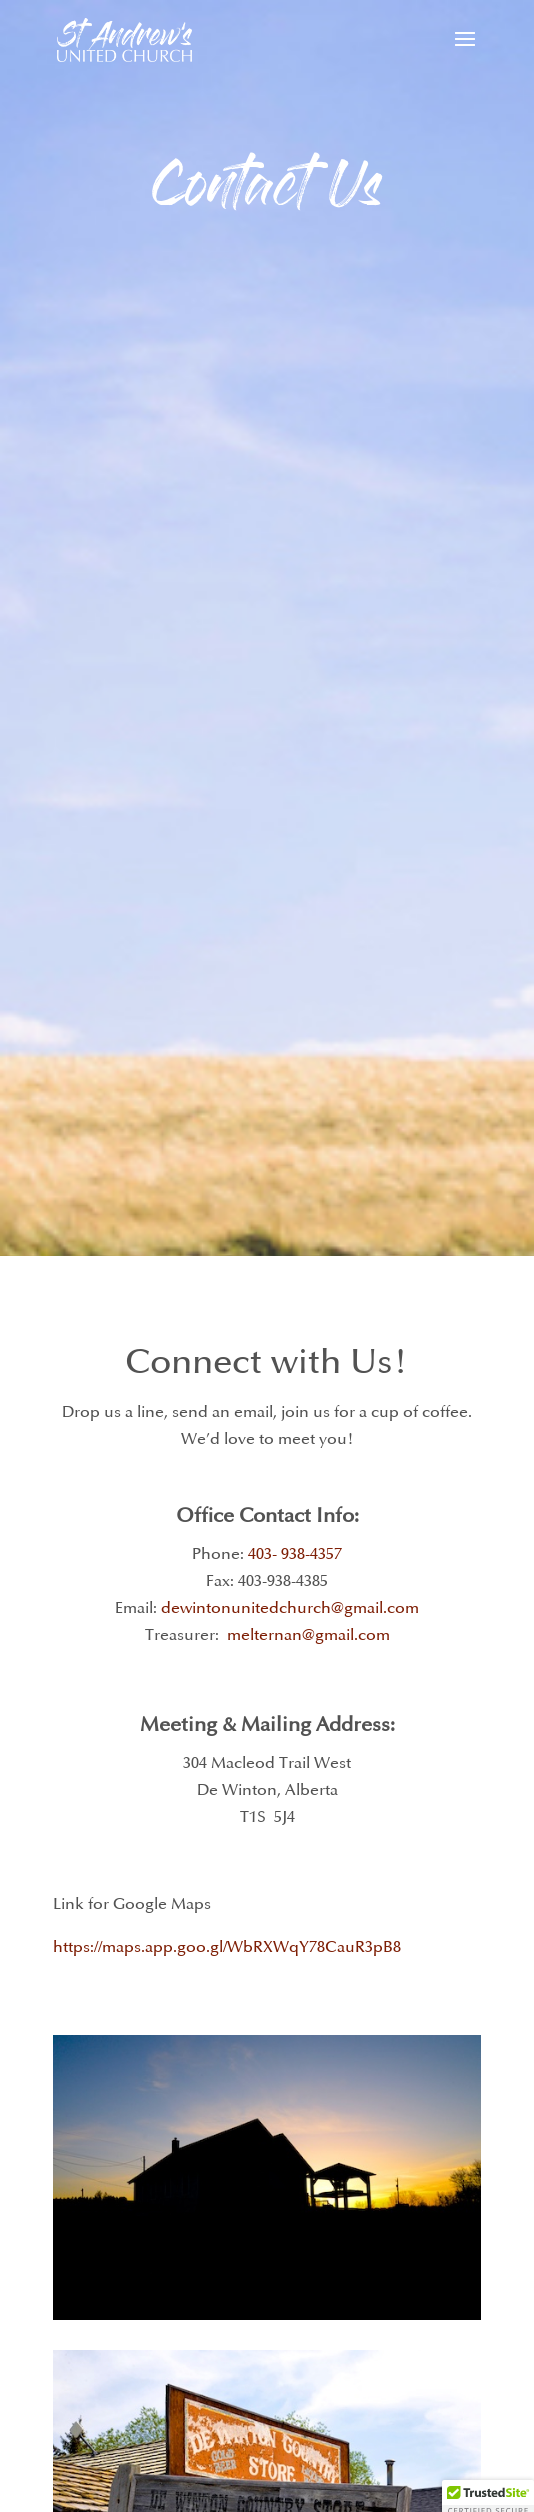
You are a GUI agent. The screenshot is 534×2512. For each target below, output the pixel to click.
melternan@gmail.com (308, 1635)
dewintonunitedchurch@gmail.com (290, 1608)
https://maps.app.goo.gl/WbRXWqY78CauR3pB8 (227, 1947)
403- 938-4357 (295, 1554)
